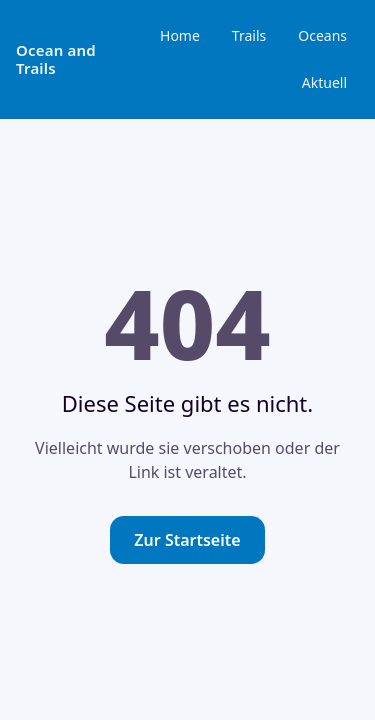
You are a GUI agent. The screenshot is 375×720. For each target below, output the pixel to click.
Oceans (322, 35)
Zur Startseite (187, 540)
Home (180, 35)
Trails (249, 35)
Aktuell (324, 82)
